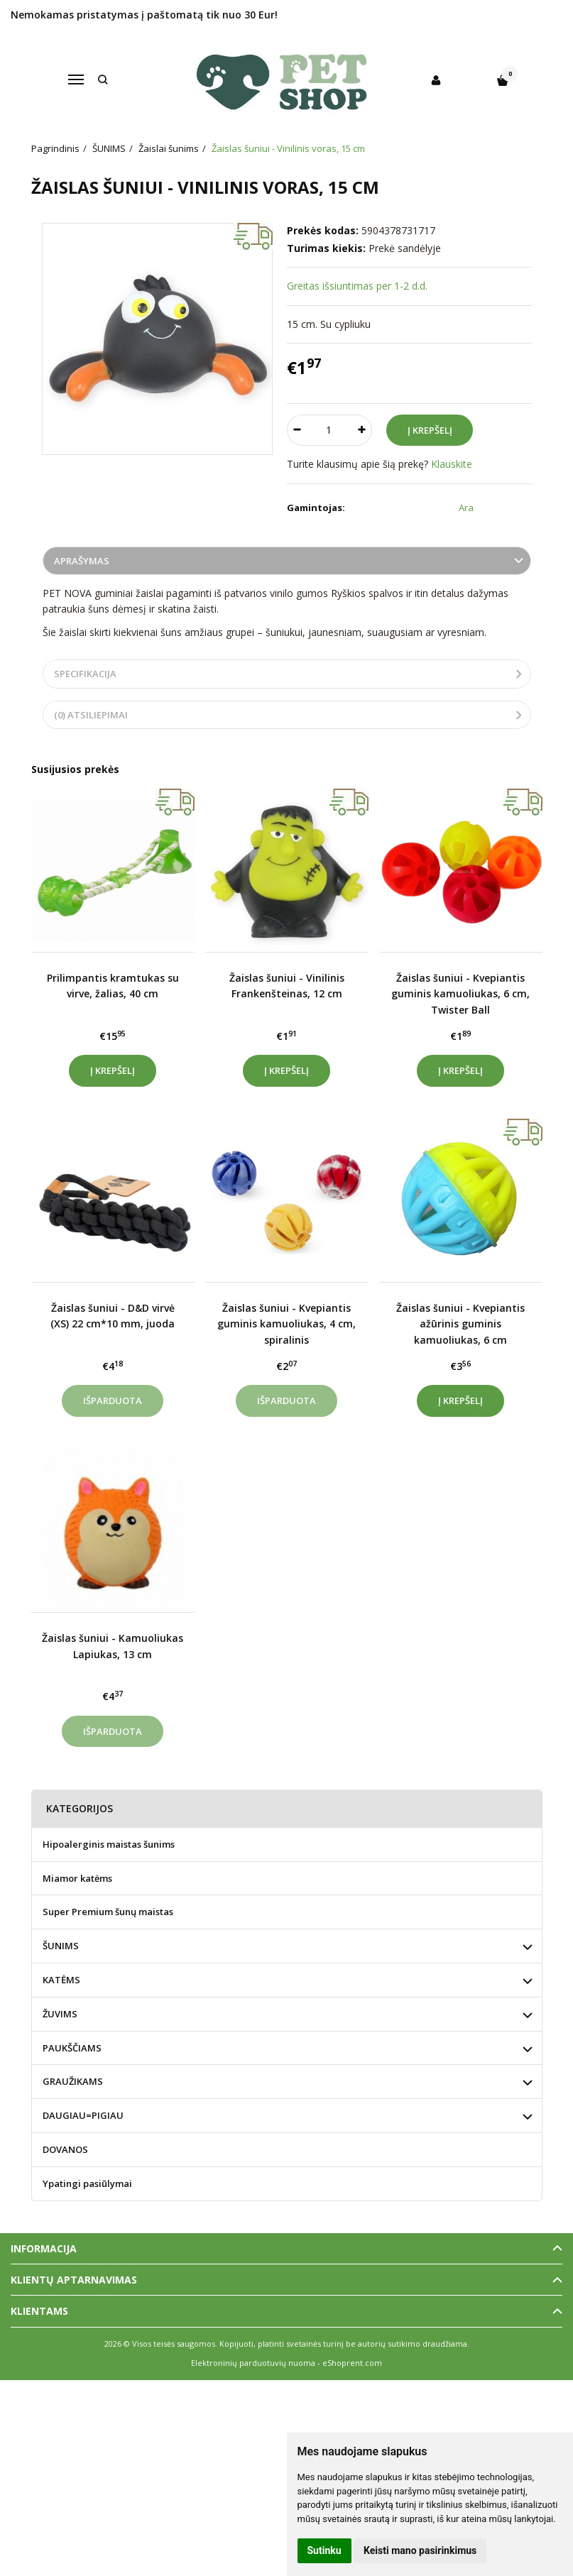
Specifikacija (85, 673)
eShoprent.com (352, 2362)
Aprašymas (81, 560)
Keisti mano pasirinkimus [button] (420, 2550)
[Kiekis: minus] (297, 430)
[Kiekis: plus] (361, 430)
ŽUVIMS (60, 2013)
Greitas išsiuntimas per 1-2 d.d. (357, 285)
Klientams (39, 2311)
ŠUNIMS (61, 1945)
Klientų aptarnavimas (74, 2279)
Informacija (44, 2248)
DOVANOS (65, 2149)
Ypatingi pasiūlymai (87, 2183)
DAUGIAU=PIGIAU (83, 2115)
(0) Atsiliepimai (91, 714)
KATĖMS (61, 1979)
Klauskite (451, 464)
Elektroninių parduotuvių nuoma (253, 2362)
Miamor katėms (77, 1878)
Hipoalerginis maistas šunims (109, 1844)
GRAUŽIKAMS (73, 2081)
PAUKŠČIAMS (72, 2047)
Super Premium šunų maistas (108, 1911)
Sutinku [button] (324, 2550)
